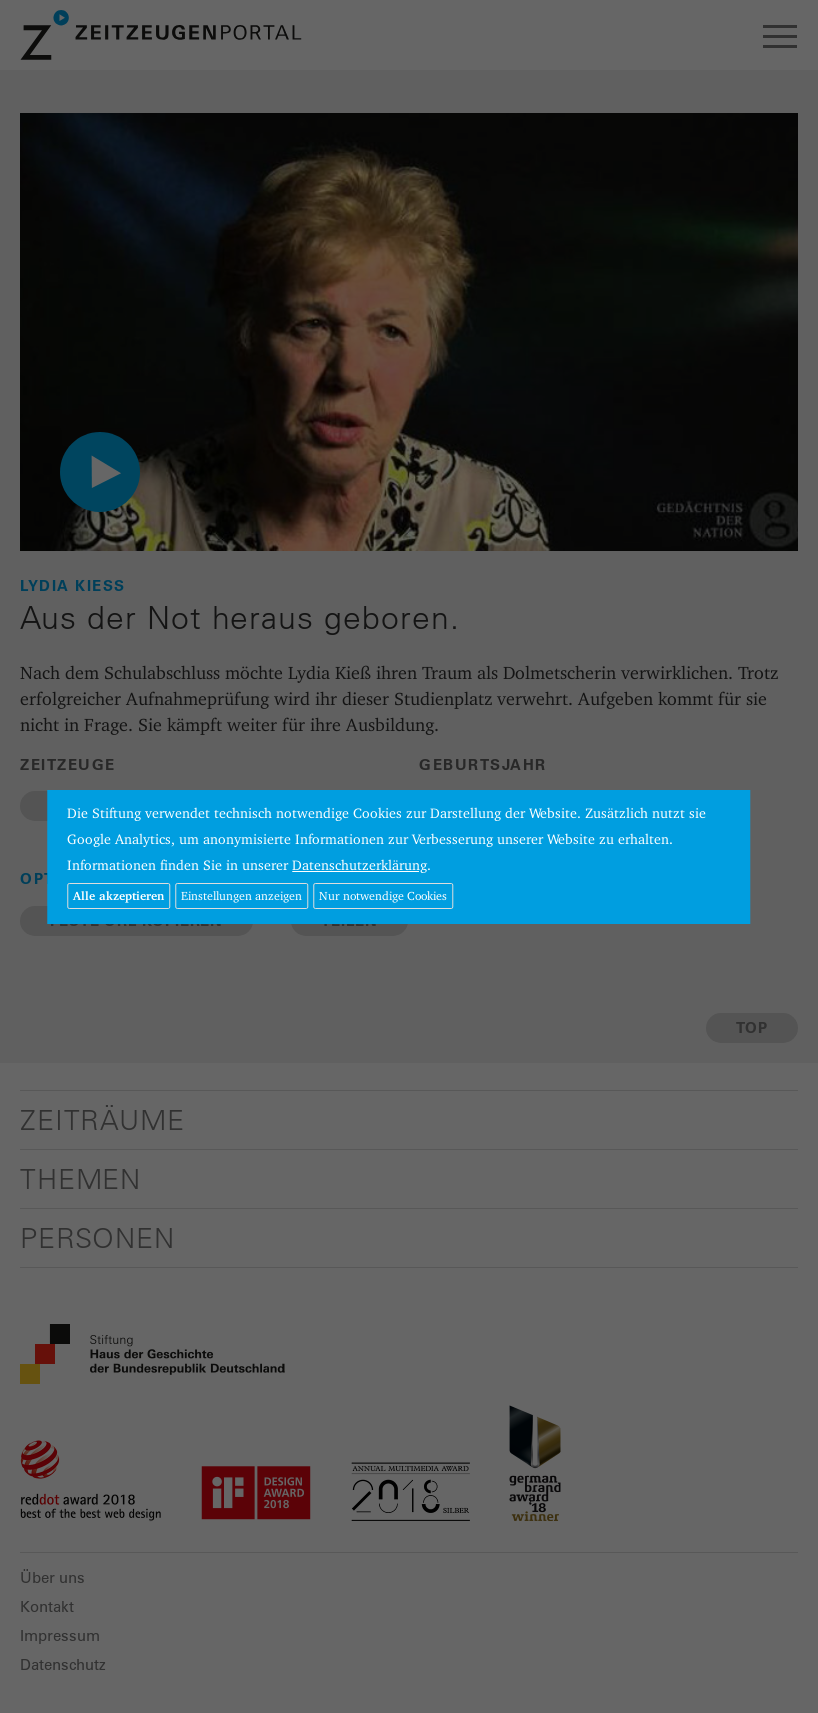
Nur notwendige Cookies (383, 895)
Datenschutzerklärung (359, 865)
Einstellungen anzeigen (241, 895)
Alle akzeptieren (118, 895)
